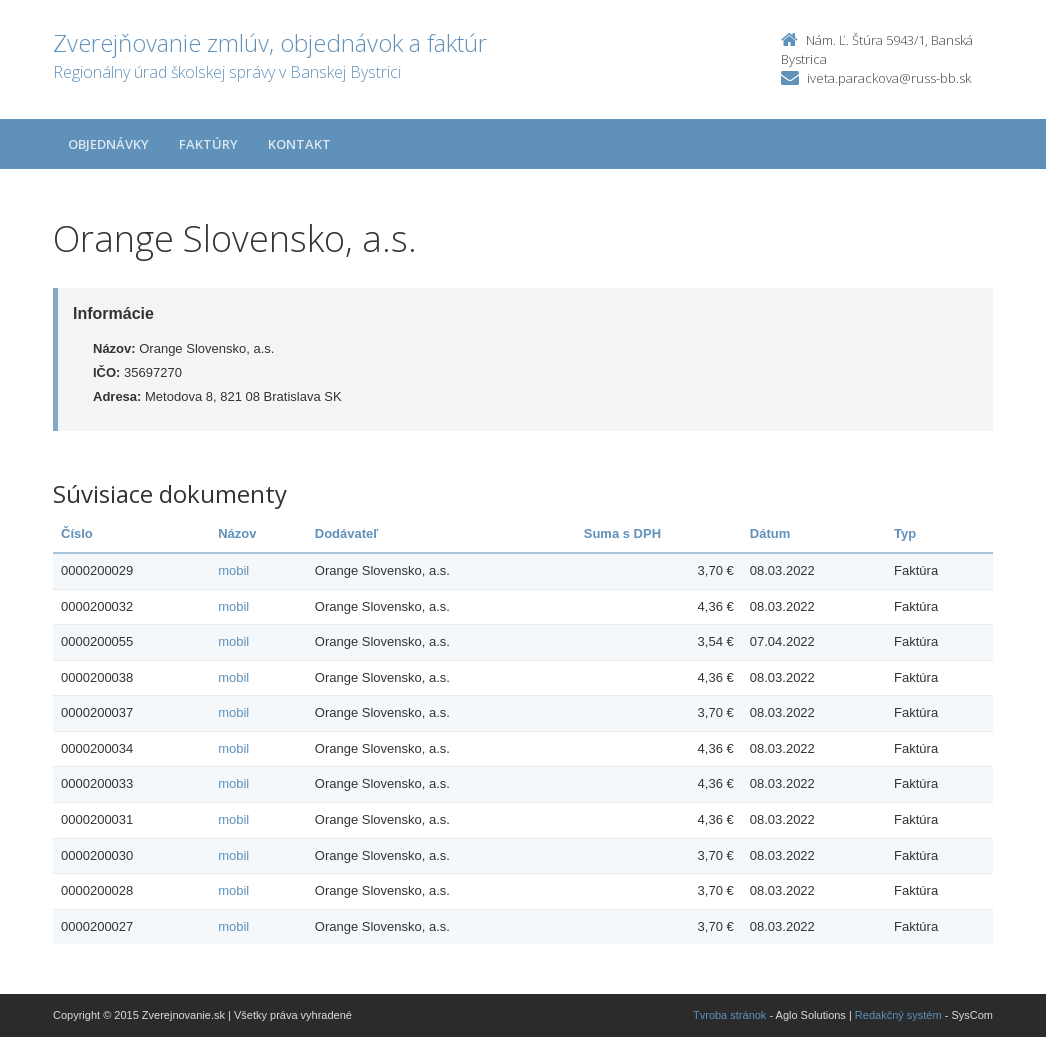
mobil (233, 570)
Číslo (77, 533)
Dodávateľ (347, 533)
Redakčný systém (898, 1015)
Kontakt (299, 144)
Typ (905, 533)
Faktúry (208, 144)
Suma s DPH (622, 533)
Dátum (770, 533)
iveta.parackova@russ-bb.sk (889, 78)
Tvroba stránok (729, 1015)
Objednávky (108, 144)
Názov (237, 533)
